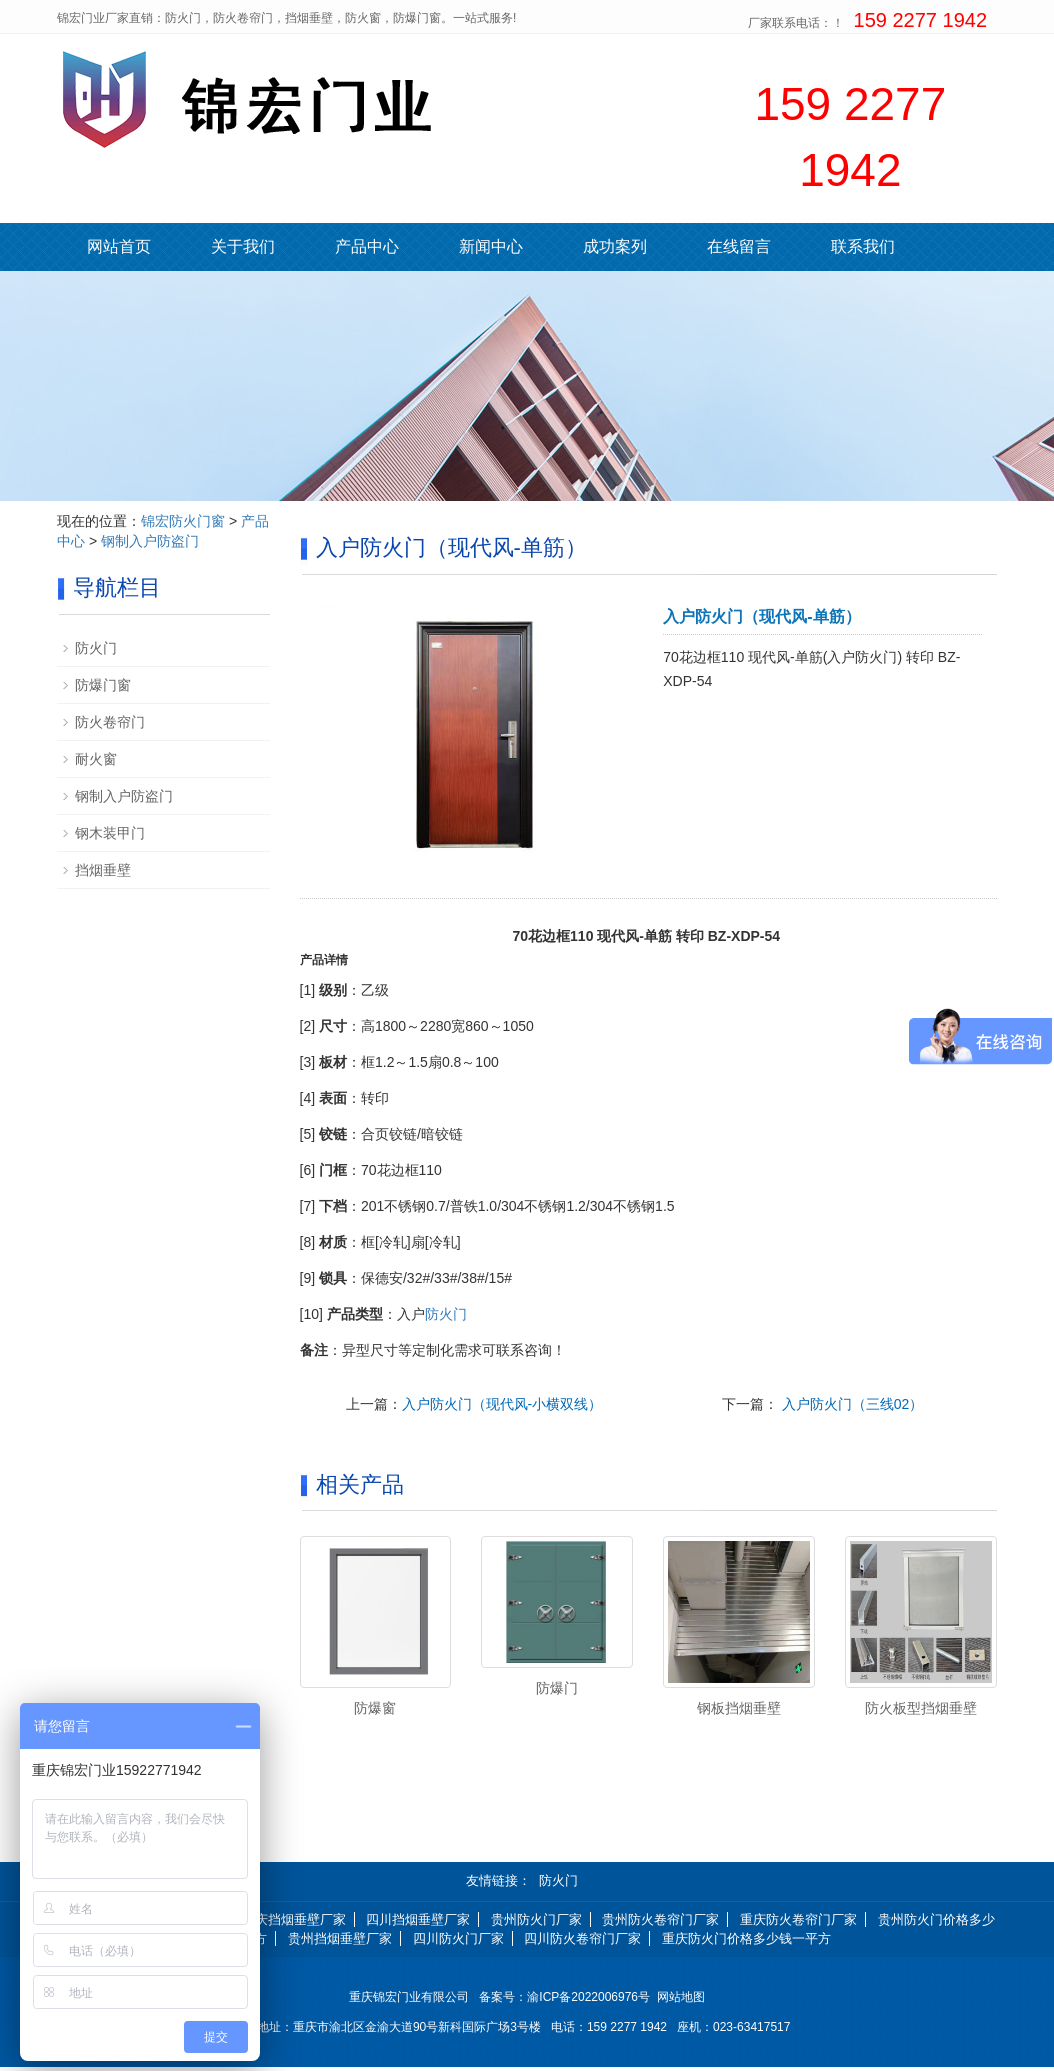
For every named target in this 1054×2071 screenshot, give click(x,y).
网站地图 (681, 2001)
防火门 (446, 1314)
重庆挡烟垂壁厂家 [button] (294, 1923)
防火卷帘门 (110, 722)
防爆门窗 (103, 685)
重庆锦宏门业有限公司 (409, 2001)
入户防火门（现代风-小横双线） (502, 1404)
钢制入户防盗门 (150, 541)
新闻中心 (491, 246)
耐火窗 (96, 759)
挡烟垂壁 (103, 870)
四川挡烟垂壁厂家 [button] (418, 1923)
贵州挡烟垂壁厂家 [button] (340, 1941)
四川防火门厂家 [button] (458, 1941)
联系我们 (863, 246)
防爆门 (557, 1688)
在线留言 (739, 246)
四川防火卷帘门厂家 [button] (582, 1941)
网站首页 (119, 246)
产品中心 (367, 246)
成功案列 (615, 246)
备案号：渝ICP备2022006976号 (567, 2001)
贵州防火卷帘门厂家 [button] (660, 1923)
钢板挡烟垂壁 (739, 1708)
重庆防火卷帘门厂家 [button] (798, 1923)
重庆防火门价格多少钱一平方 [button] (746, 1941)
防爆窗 (375, 1708)
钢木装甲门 (110, 833)
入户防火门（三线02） (850, 1404)
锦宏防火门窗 (183, 521)
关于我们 (243, 246)
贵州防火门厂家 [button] (536, 1923)
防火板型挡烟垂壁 (921, 1708)
